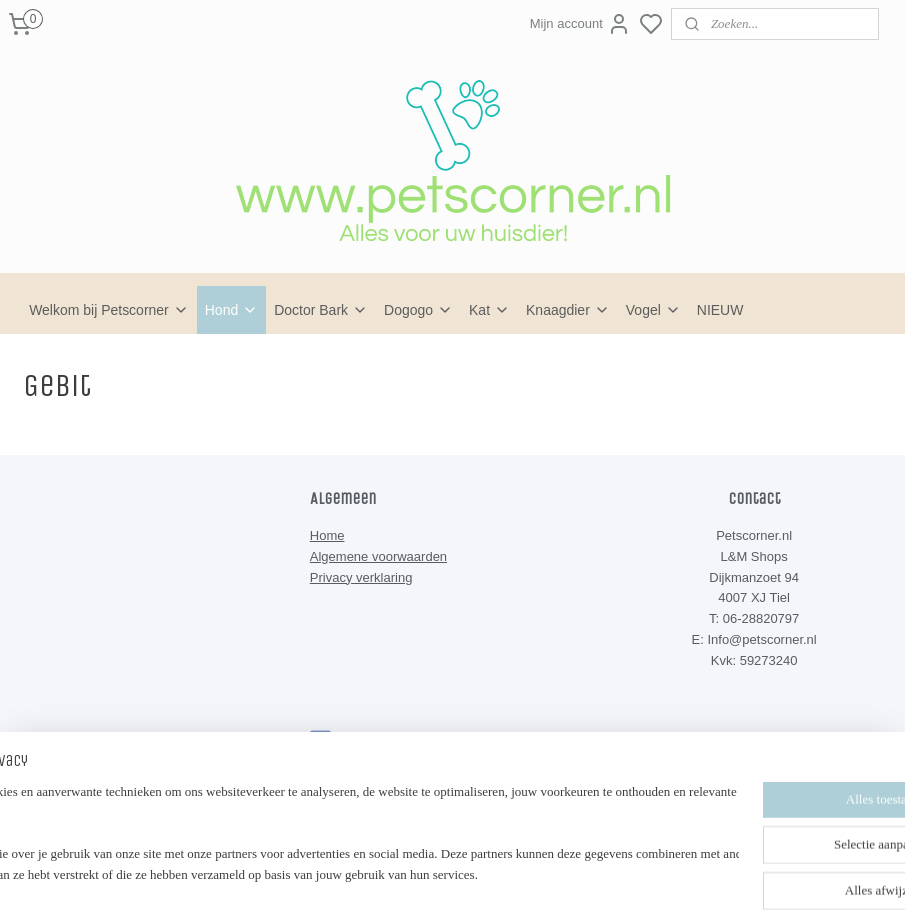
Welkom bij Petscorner (109, 310)
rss (543, 840)
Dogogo (418, 310)
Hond (231, 310)
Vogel (653, 310)
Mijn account (580, 24)
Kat (489, 310)
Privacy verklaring (361, 577)
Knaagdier (568, 310)
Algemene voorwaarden (378, 556)
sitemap (508, 840)
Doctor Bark (321, 310)
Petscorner (357, 741)
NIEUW (720, 310)
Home (327, 535)
